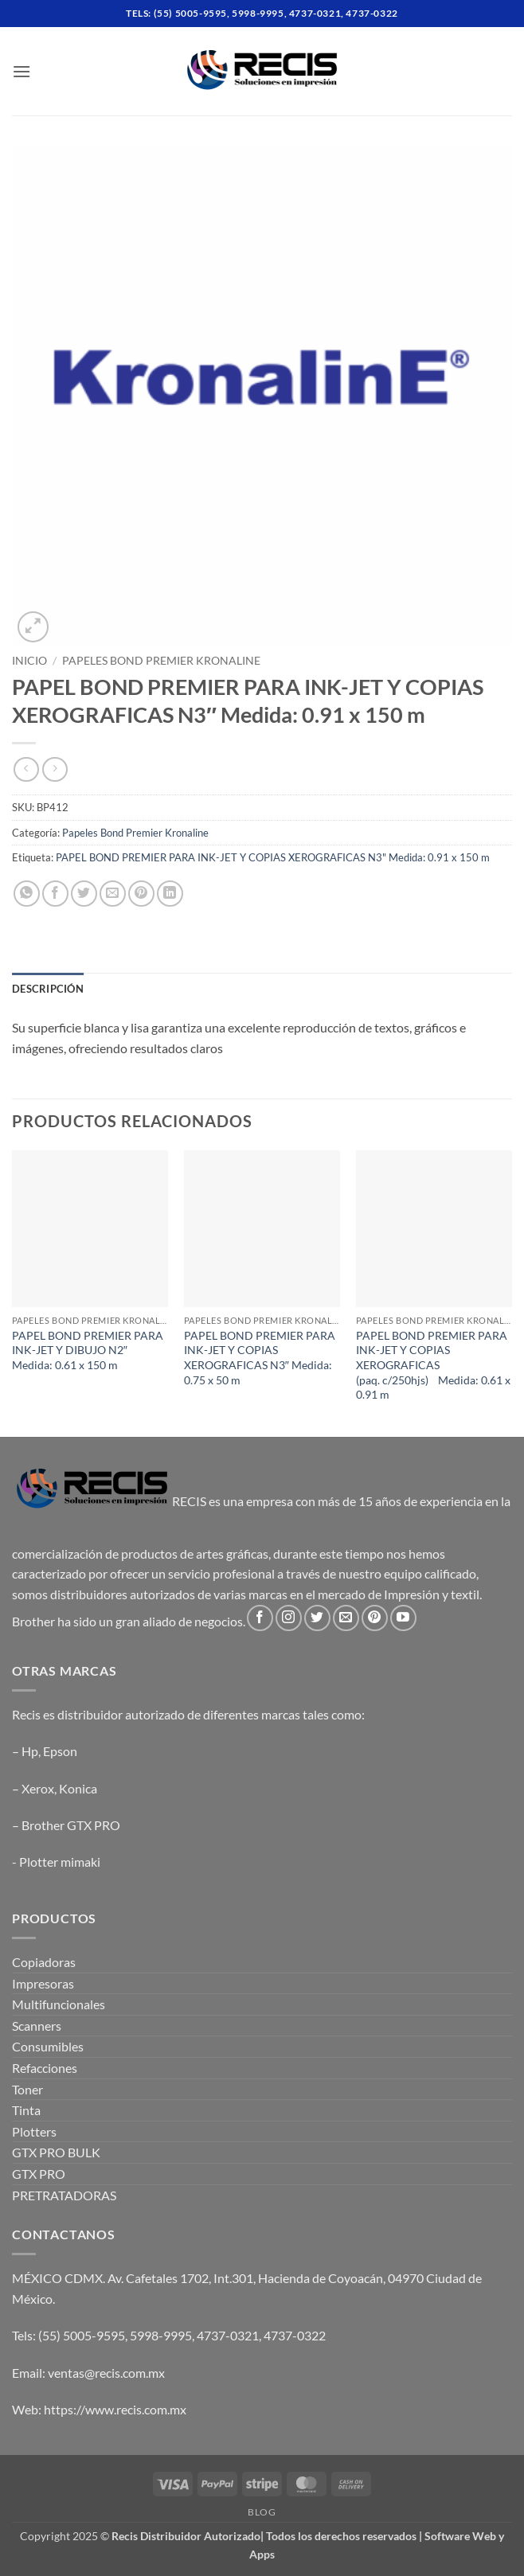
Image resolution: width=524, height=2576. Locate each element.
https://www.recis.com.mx (115, 2409)
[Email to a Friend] (113, 893)
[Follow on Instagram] (289, 1618)
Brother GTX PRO (71, 1824)
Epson (60, 1750)
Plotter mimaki (59, 1861)
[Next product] (26, 769)
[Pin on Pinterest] (141, 893)
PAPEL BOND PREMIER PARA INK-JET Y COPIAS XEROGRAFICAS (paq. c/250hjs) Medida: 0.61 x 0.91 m (433, 1365)
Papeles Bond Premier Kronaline (161, 660)
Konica (78, 1788)
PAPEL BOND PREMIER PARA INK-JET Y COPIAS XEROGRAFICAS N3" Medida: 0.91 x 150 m (273, 857)
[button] (21, 71)
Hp (30, 1750)
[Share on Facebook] (55, 893)
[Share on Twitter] (84, 893)
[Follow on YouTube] (403, 1618)
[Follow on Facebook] (260, 1618)
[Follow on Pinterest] (375, 1618)
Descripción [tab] (48, 988)
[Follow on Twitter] (317, 1618)
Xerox (38, 1788)
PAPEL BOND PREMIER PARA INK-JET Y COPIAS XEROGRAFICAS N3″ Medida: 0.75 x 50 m (259, 1358)
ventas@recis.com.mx (106, 2372)
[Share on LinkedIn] (170, 893)
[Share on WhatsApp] (27, 893)
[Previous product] (54, 769)
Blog (262, 2512)
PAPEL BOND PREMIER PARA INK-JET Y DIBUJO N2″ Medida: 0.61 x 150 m (87, 1350)
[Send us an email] (346, 1618)
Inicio (29, 660)
